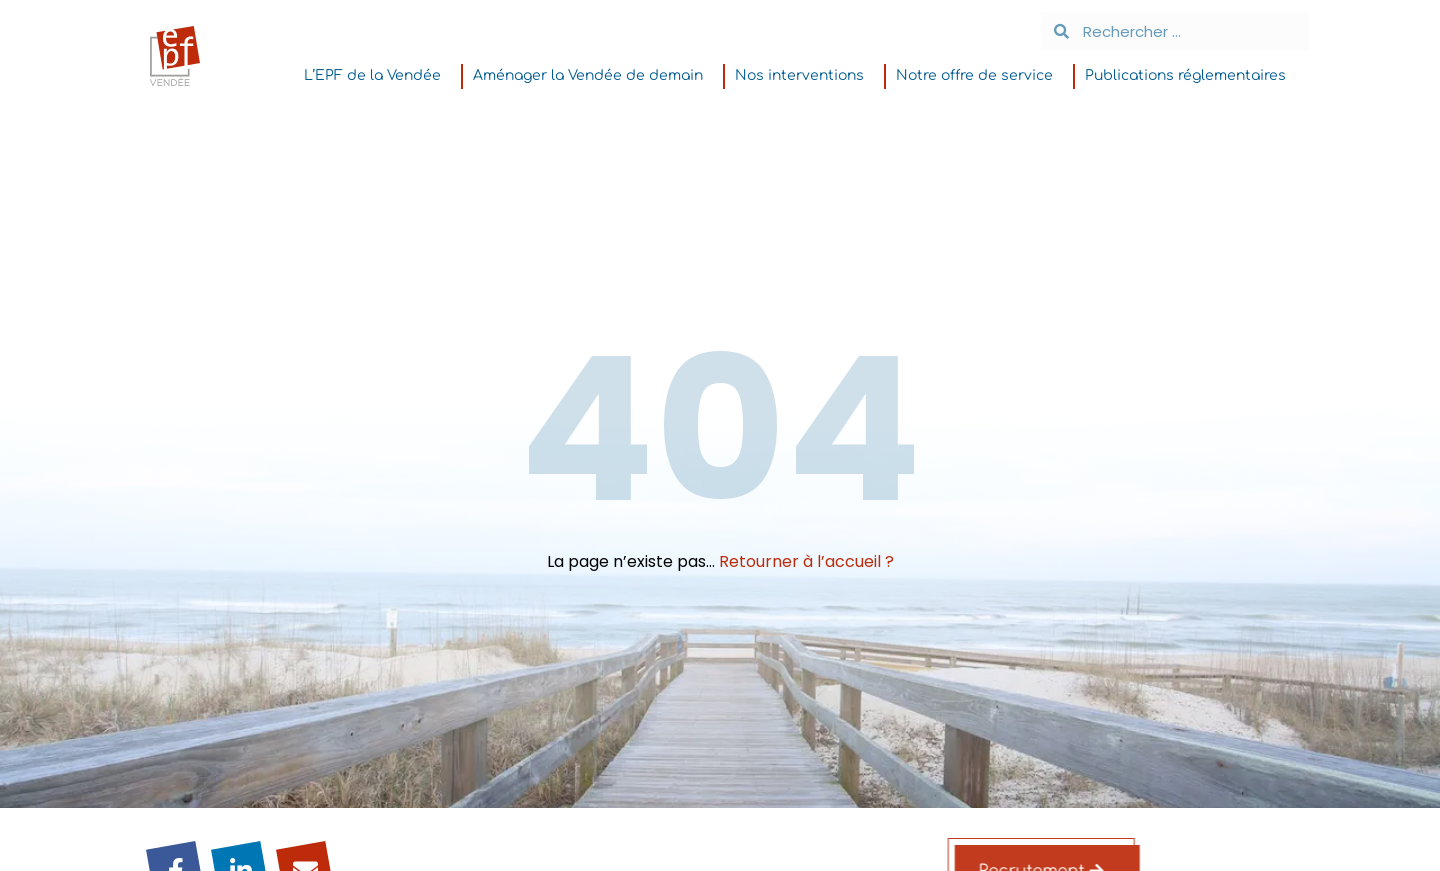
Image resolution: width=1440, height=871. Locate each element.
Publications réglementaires (1190, 76)
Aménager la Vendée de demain (593, 76)
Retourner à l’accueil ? (806, 561)
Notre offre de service (979, 76)
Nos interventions (804, 76)
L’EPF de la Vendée (377, 76)
